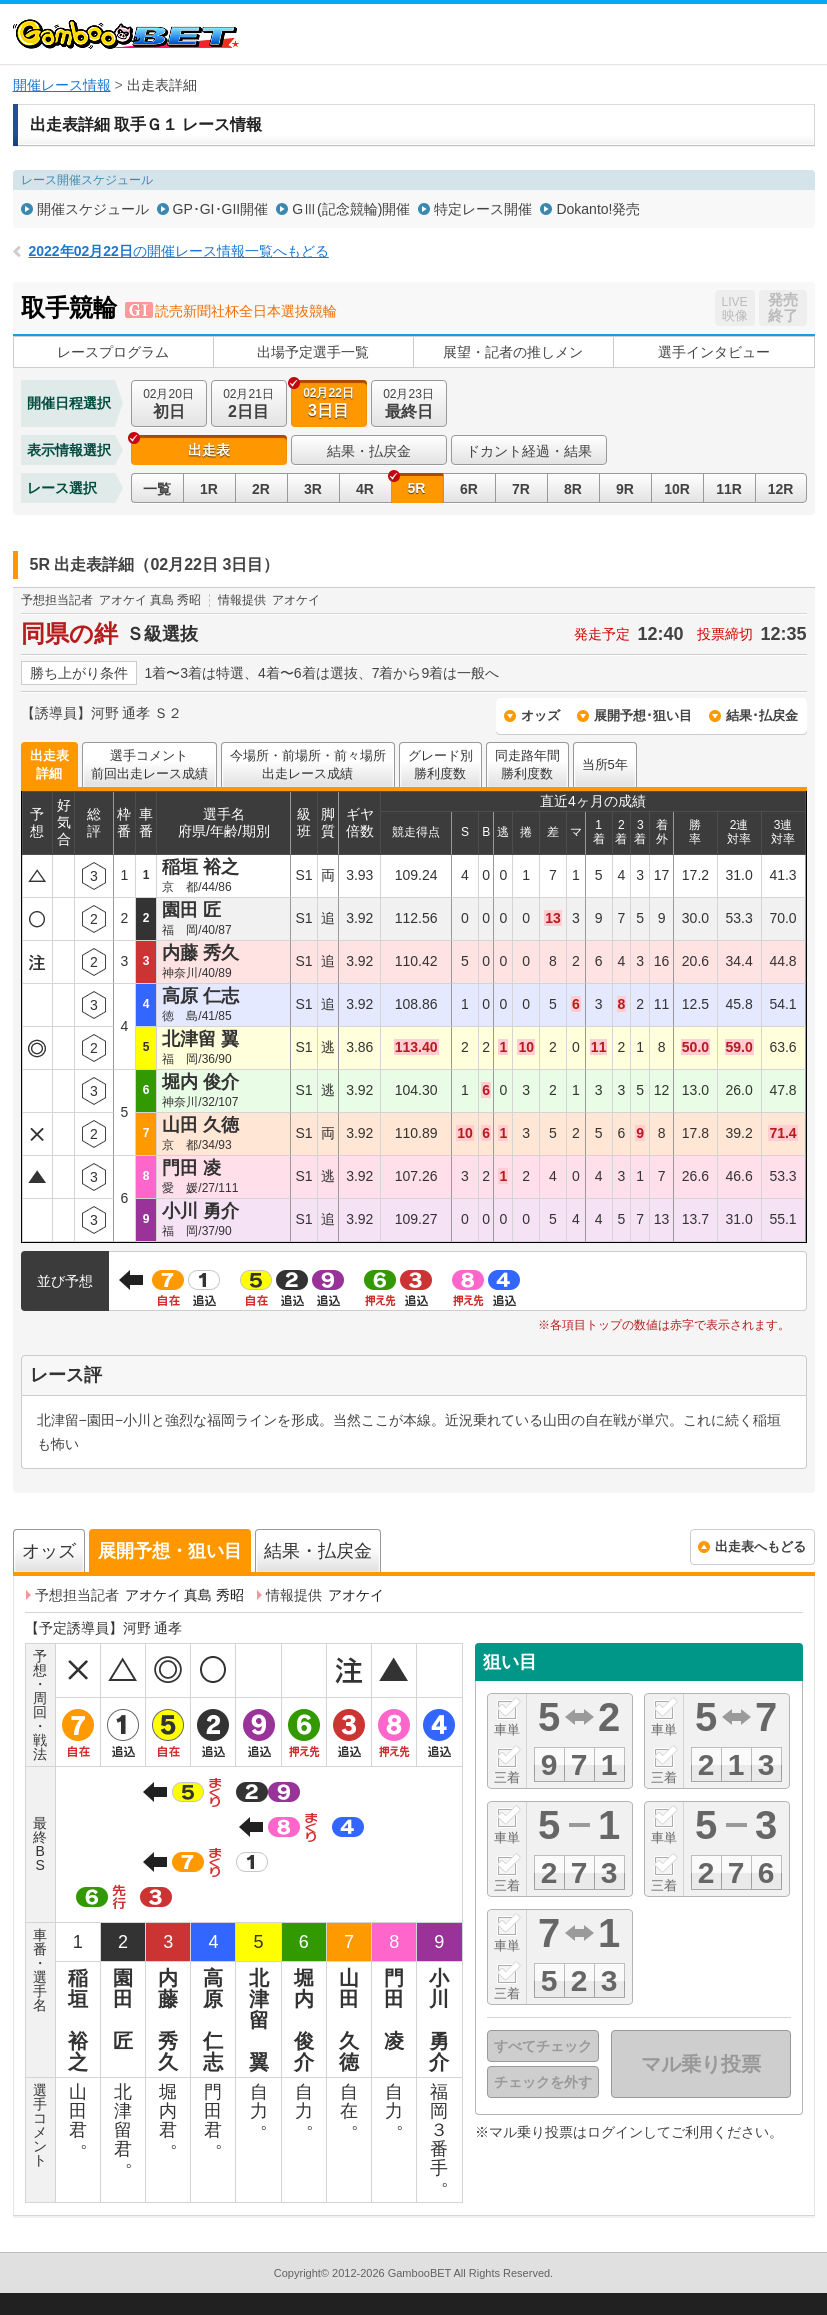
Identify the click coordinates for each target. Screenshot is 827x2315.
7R (521, 489)
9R (625, 489)
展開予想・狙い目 (170, 1551)
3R (313, 489)
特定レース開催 (483, 209)
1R (209, 489)
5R (417, 488)
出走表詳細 (49, 764)
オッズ (540, 715)
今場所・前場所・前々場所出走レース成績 (308, 764)
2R (261, 489)
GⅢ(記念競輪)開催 (351, 209)
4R (365, 489)
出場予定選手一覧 (313, 352)
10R (677, 489)
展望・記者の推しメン (513, 352)
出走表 (209, 450)
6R (469, 489)
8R (573, 489)
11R (729, 489)
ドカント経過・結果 (529, 451)
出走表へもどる (760, 1546)
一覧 (157, 489)
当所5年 (605, 764)
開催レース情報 (62, 85)
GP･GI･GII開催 (221, 209)
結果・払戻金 (369, 451)
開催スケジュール (93, 209)
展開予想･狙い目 (643, 715)
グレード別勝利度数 (440, 764)
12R (781, 489)
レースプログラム (113, 352)
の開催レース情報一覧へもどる (179, 251)
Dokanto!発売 (598, 209)
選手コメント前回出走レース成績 (149, 764)
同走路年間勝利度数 (527, 764)
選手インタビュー (714, 352)
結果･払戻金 (762, 715)
